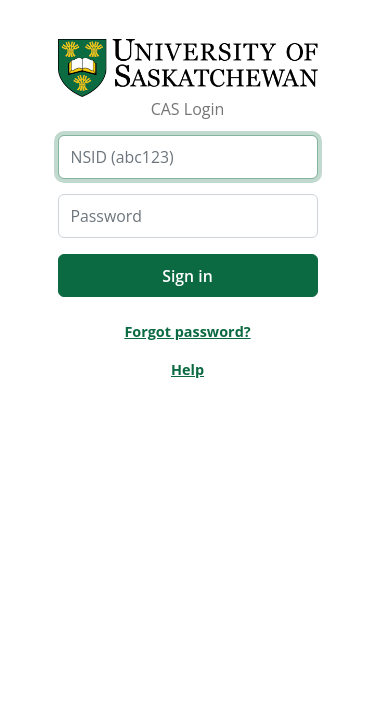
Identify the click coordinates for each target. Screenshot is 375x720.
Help (187, 369)
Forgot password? (187, 331)
